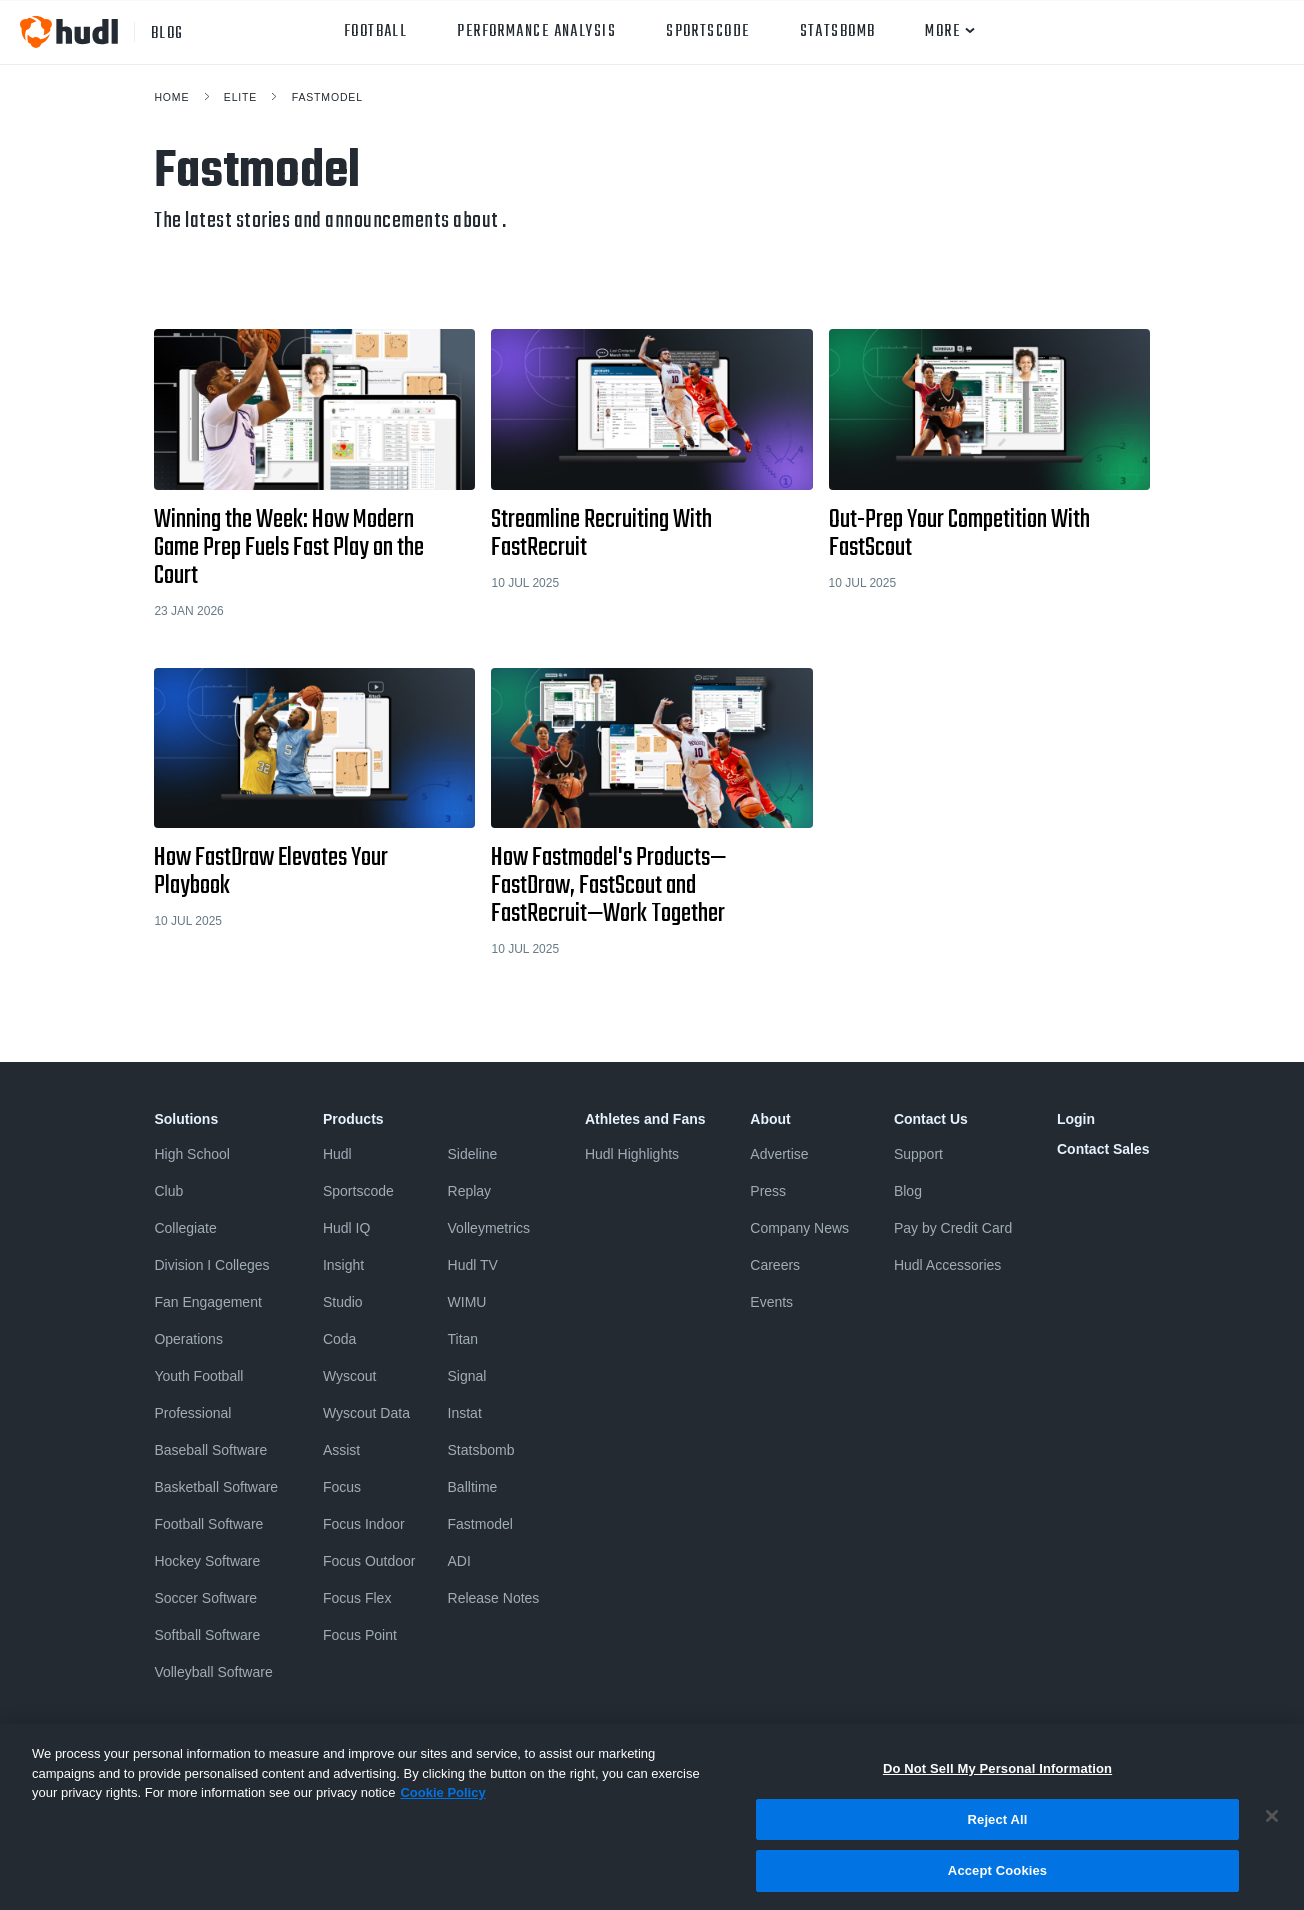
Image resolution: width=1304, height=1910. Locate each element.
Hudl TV (473, 1265)
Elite (240, 97)
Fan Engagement (207, 1302)
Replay (470, 1191)
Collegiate (185, 1228)
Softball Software (207, 1635)
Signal (467, 1376)
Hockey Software (207, 1561)
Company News (799, 1228)
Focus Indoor (364, 1524)
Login (1076, 1119)
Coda (339, 1339)
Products (353, 1119)
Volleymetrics (489, 1228)
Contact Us (931, 1119)
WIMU (467, 1302)
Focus (342, 1487)
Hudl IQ (346, 1228)
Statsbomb (838, 32)
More (942, 32)
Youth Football (198, 1376)
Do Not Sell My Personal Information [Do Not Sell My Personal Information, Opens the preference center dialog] (997, 1779)
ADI (459, 1561)
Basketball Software (216, 1487)
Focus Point (360, 1635)
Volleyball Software (213, 1672)
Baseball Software (210, 1450)
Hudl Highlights (632, 1154)
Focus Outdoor (369, 1561)
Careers (775, 1265)
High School (192, 1154)
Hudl (337, 1154)
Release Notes (494, 1598)
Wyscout (350, 1376)
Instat (465, 1413)
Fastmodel (327, 97)
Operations (188, 1339)
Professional (192, 1413)
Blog (908, 1191)
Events (771, 1302)
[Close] (1272, 1827)
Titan (463, 1339)
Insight (343, 1265)
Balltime (473, 1487)
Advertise (779, 1154)
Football (376, 32)
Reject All (998, 1830)
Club (168, 1191)
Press (768, 1191)
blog (167, 32)
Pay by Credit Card (953, 1228)
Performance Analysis (536, 32)
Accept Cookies (997, 1881)
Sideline (473, 1154)
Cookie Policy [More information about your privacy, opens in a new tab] (442, 1803)
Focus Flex (357, 1598)
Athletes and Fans (645, 1119)
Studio (343, 1302)
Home (171, 97)
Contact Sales (1103, 1149)
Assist (341, 1450)
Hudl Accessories (947, 1265)
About (770, 1119)
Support (918, 1154)
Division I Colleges (211, 1265)
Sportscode (707, 32)
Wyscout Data (366, 1413)
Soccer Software (205, 1598)
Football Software (208, 1524)
